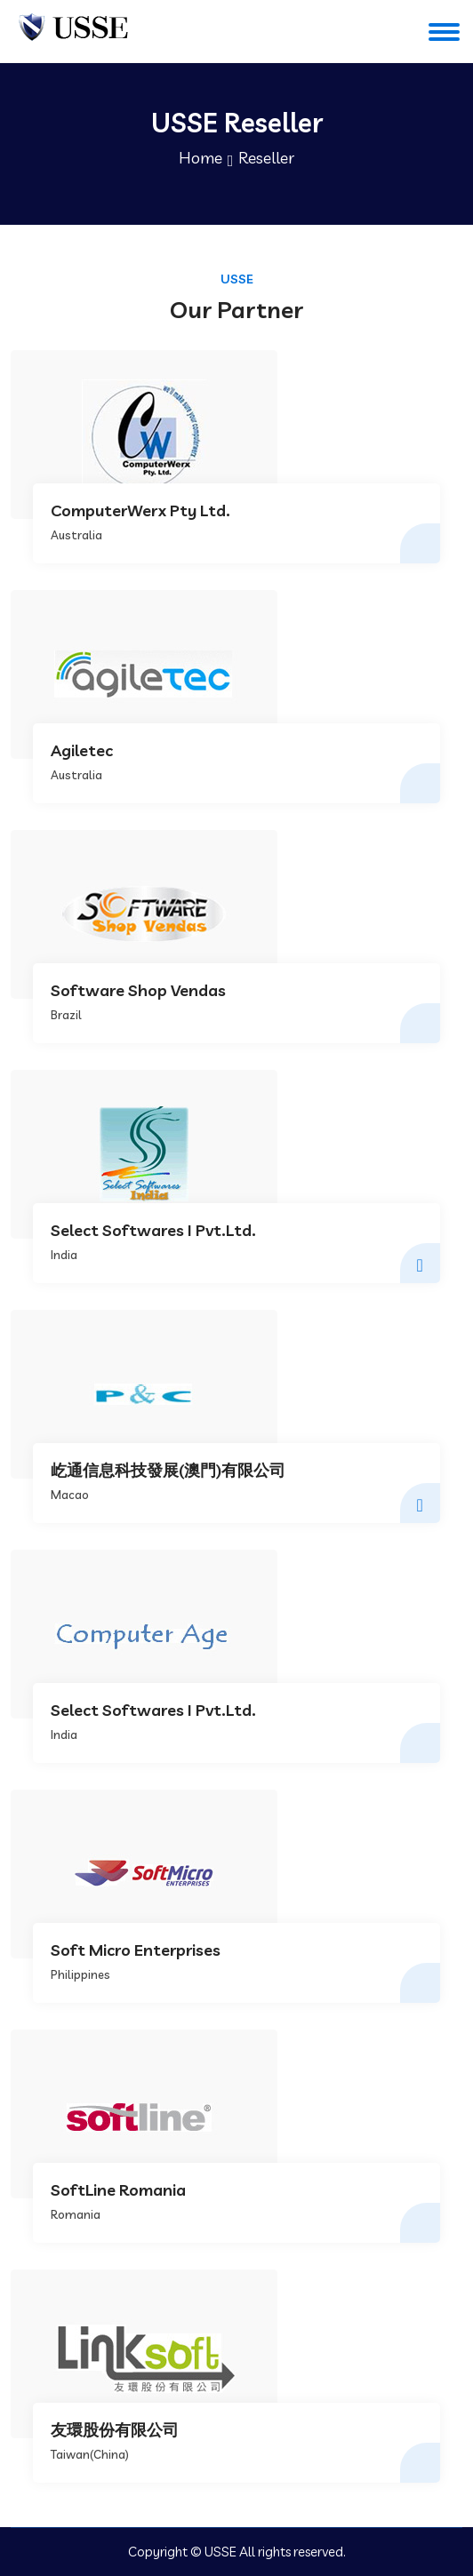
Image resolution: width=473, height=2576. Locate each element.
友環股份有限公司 (115, 2430)
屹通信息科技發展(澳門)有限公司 (168, 1470)
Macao (70, 1494)
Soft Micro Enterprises (135, 1950)
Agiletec (82, 751)
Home (200, 158)
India (64, 1255)
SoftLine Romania (118, 2190)
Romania (75, 2214)
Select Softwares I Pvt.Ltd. (153, 1230)
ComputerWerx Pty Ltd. (140, 511)
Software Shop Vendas (138, 991)
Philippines (80, 1974)
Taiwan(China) (90, 2454)
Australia (76, 535)
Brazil (66, 1015)
